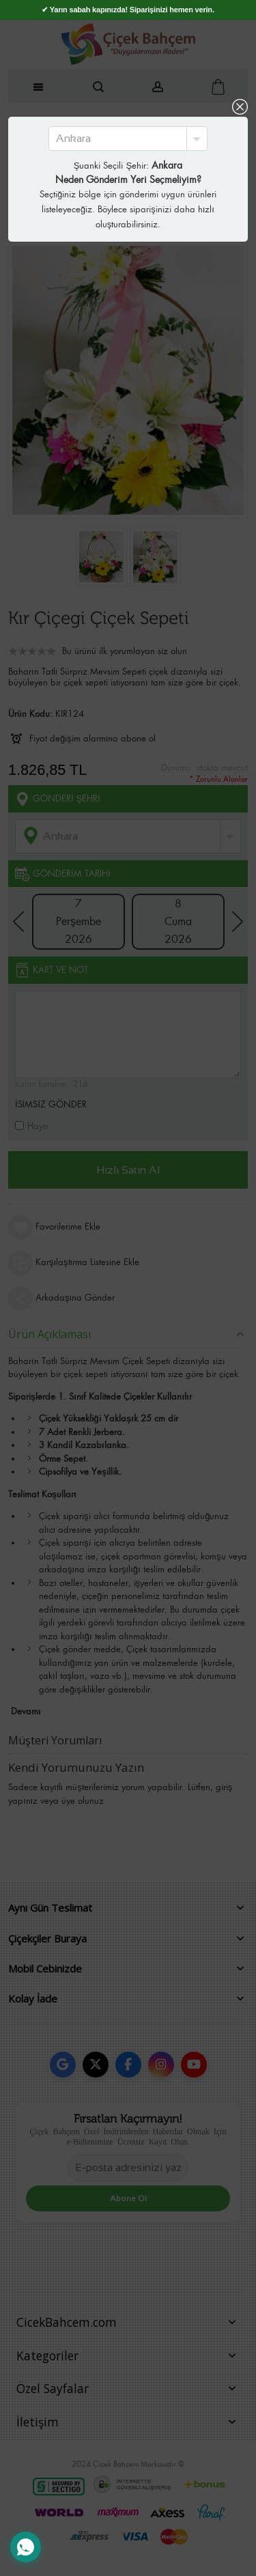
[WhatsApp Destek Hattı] (25, 2547)
